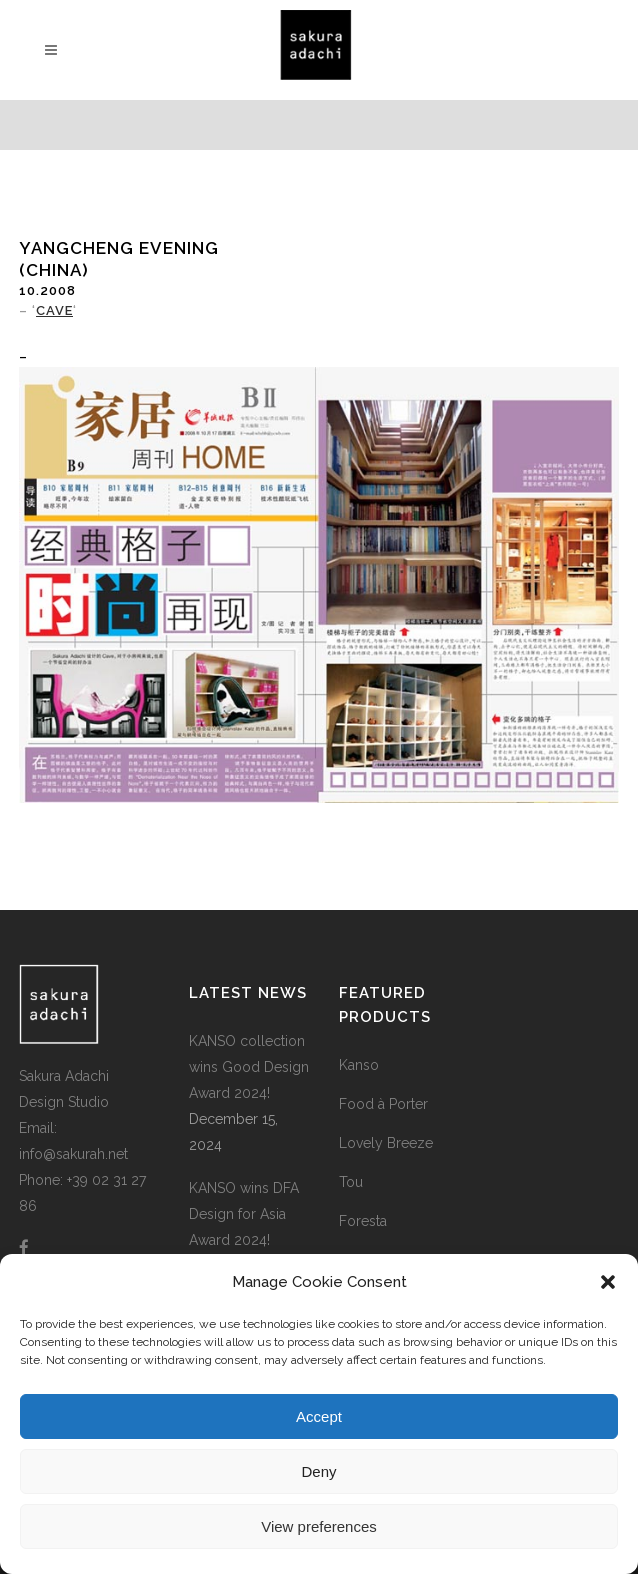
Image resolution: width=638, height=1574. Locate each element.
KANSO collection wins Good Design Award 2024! (249, 1067)
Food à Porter (383, 1104)
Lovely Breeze (386, 1143)
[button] (608, 1282)
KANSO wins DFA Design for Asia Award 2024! (244, 1214)
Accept (319, 1416)
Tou (351, 1182)
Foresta (363, 1221)
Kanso (359, 1065)
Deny (318, 1471)
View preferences (319, 1526)
